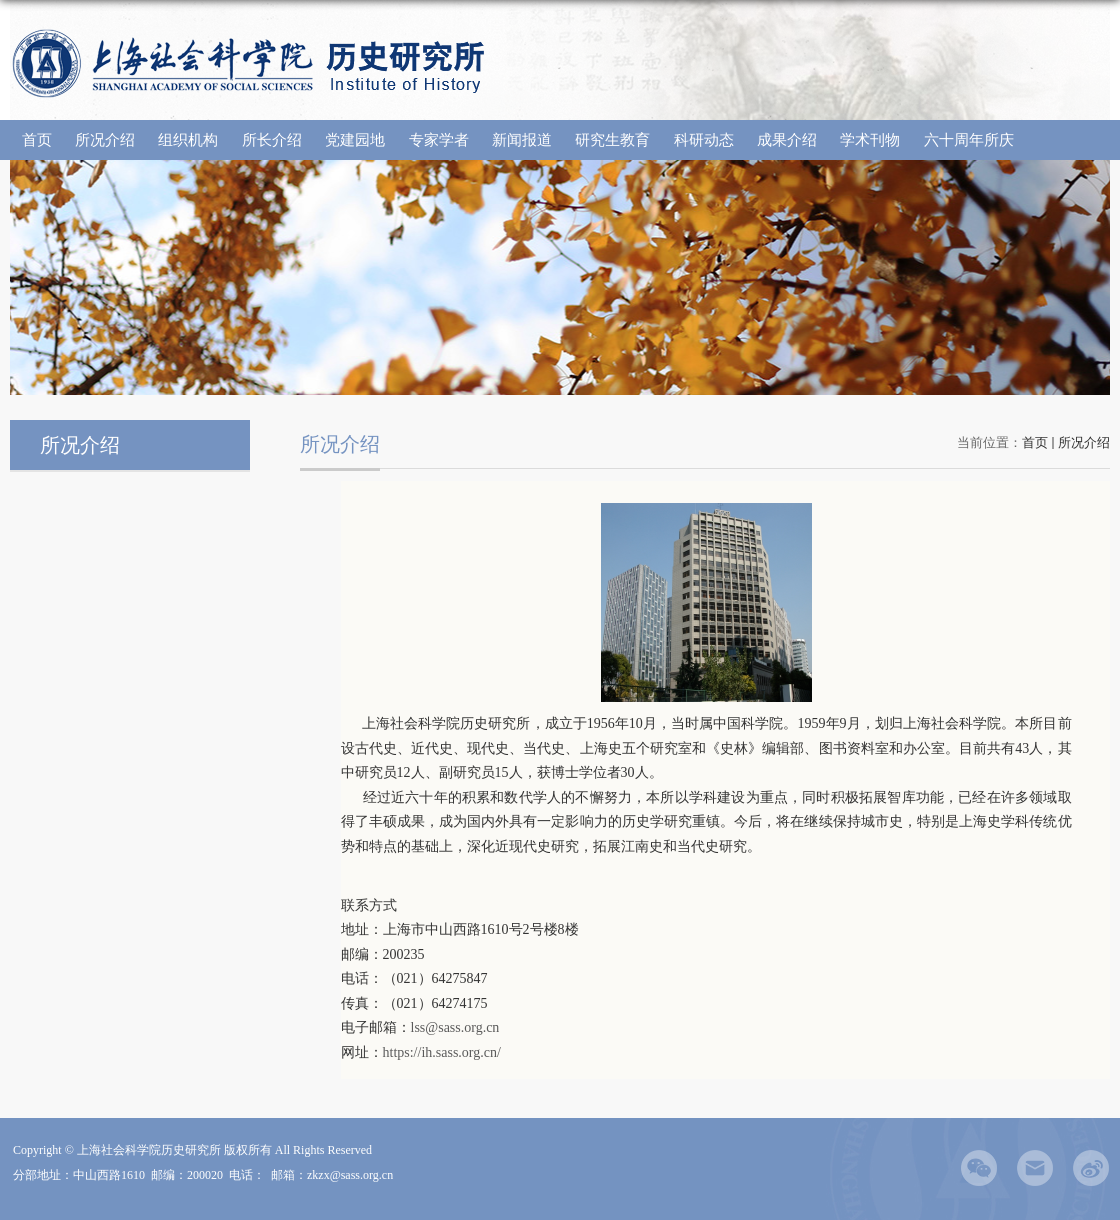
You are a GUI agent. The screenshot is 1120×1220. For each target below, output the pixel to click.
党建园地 (355, 140)
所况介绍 (105, 140)
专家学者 (439, 140)
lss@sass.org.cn (455, 1027)
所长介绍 (272, 140)
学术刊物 (870, 140)
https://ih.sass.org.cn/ (442, 1052)
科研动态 (704, 140)
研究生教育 (612, 140)
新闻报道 (522, 140)
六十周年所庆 (969, 140)
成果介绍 (787, 140)
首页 (37, 140)
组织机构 (188, 140)
